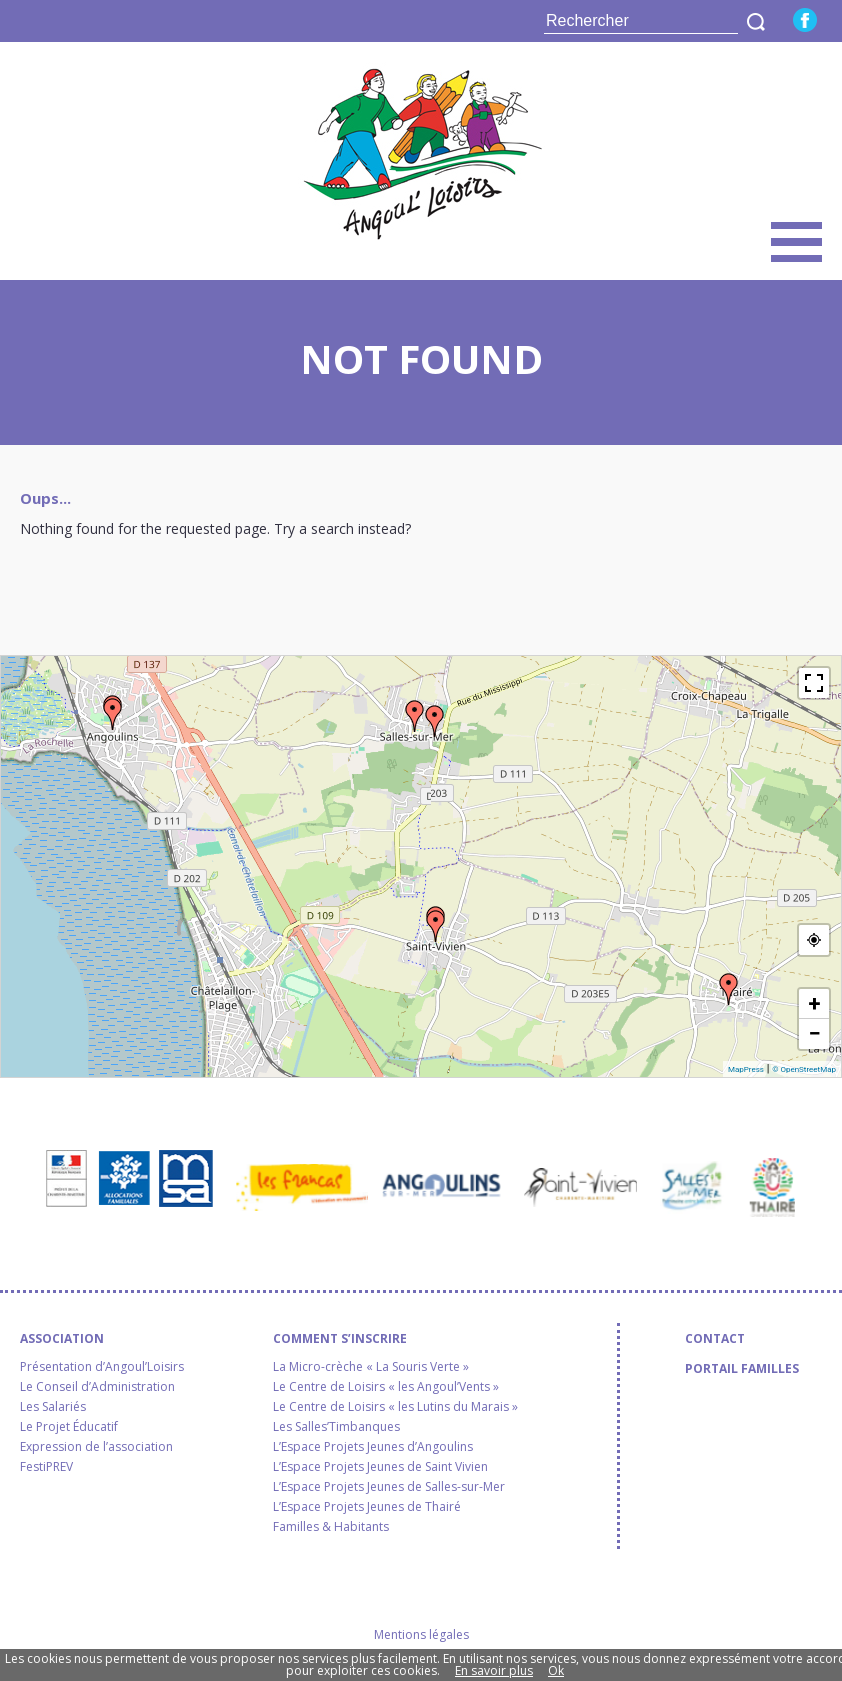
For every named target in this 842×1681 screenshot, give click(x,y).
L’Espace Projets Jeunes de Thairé (367, 1507)
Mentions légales (421, 1634)
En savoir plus (494, 1670)
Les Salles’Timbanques (336, 1427)
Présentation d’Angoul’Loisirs (102, 1367)
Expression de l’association (96, 1447)
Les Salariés (53, 1407)
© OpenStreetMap (804, 1069)
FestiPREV (46, 1467)
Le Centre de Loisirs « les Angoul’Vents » (386, 1387)
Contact (715, 1339)
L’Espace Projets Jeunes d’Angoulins (373, 1447)
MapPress (746, 1069)
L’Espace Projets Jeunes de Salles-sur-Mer (389, 1487)
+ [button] (815, 1003)
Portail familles (742, 1369)
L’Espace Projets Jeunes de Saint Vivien (380, 1467)
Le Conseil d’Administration (97, 1387)
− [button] (814, 1033)
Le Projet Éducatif (69, 1427)
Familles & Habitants (331, 1527)
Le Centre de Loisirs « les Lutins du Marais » (395, 1407)
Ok (556, 1670)
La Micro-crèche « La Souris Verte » (371, 1367)
